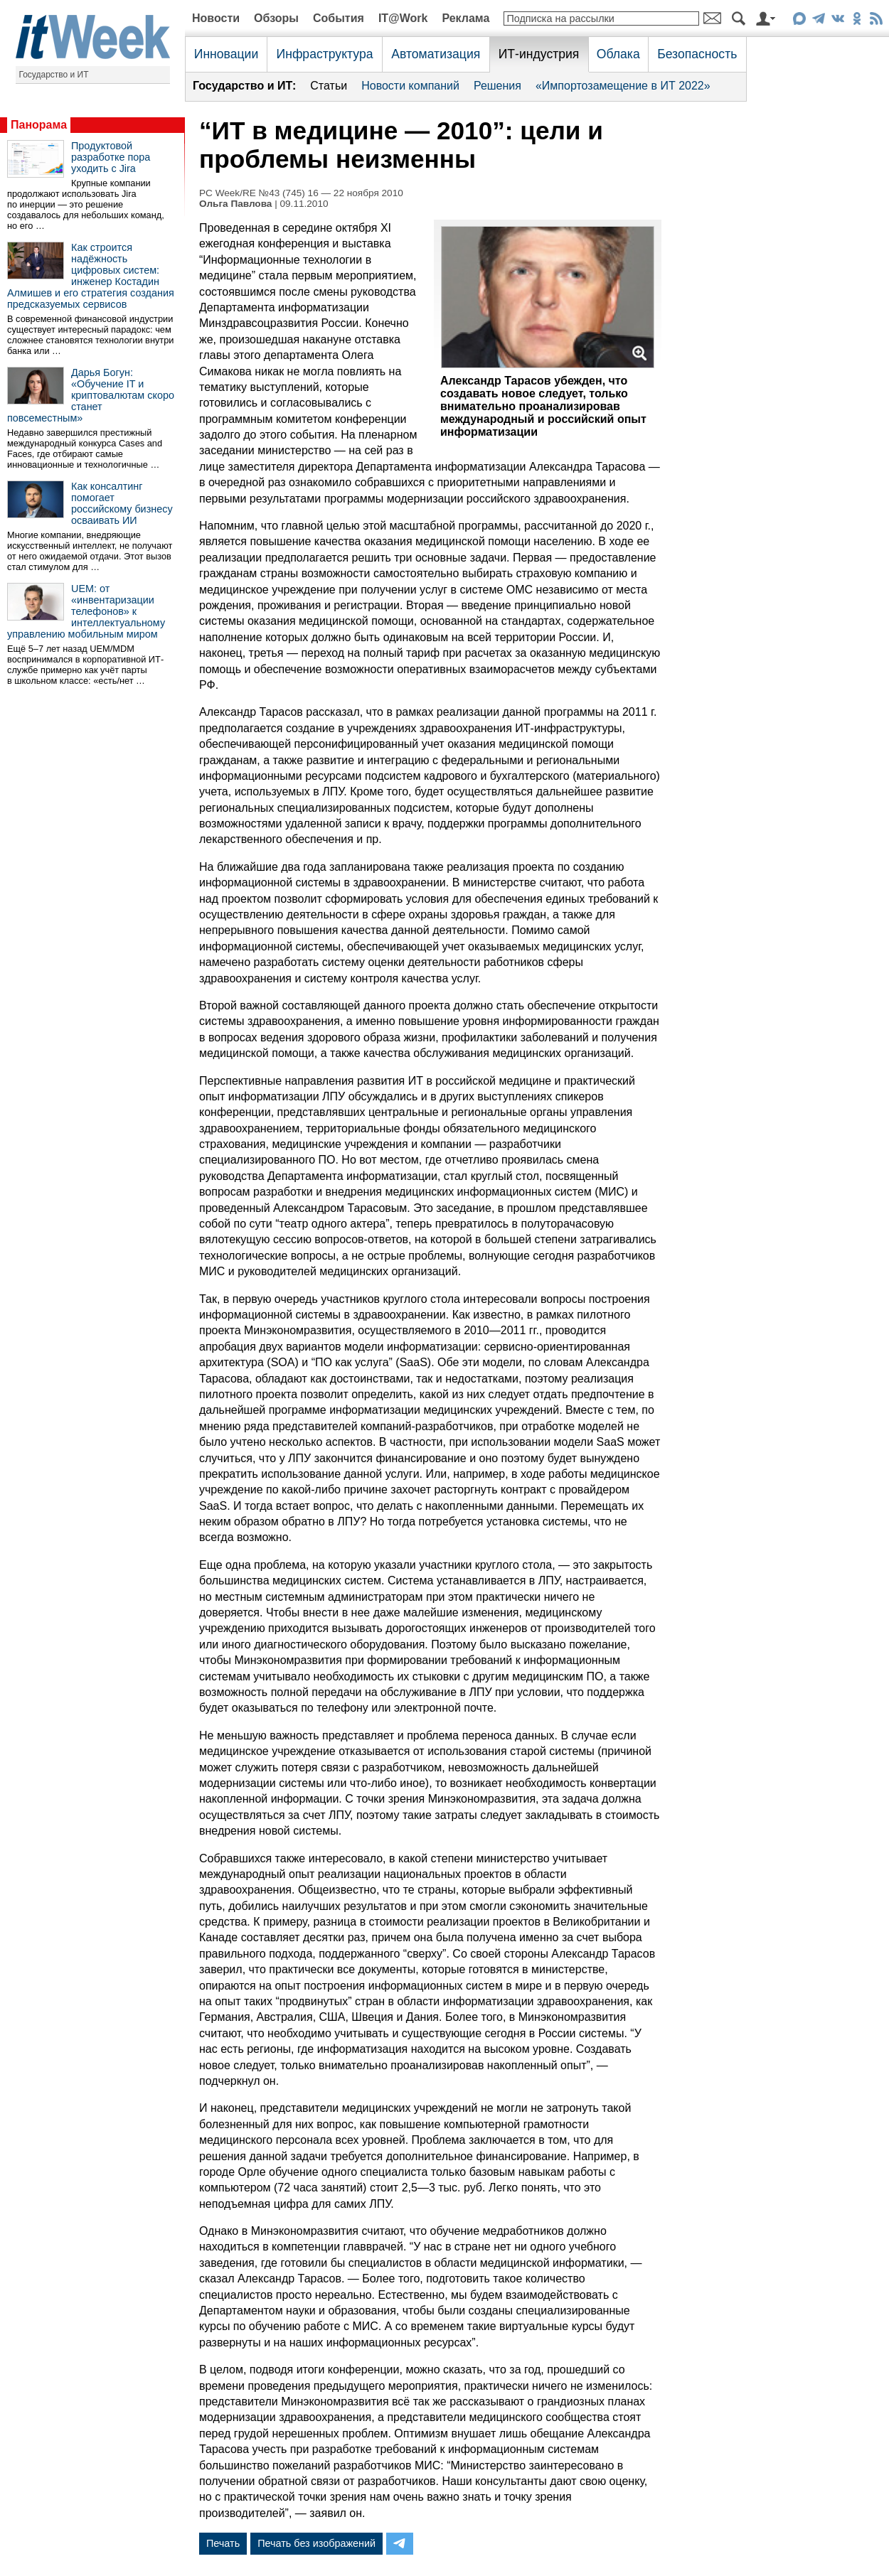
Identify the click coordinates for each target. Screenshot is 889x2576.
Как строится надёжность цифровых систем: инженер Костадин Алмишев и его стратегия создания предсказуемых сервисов (90, 276)
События (338, 18)
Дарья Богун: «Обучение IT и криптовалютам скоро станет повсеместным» (90, 395)
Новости (216, 18)
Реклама (465, 18)
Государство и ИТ (54, 75)
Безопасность (697, 54)
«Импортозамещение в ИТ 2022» (623, 86)
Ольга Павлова (235, 203)
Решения (497, 86)
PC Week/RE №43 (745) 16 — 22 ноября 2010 (301, 193)
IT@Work (403, 18)
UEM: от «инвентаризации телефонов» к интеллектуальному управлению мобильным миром (86, 611)
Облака (618, 54)
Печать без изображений (316, 2543)
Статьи (328, 86)
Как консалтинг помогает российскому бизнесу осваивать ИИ (122, 503)
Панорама (39, 125)
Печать (223, 2543)
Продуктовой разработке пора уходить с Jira (110, 157)
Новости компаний (410, 86)
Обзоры (276, 18)
